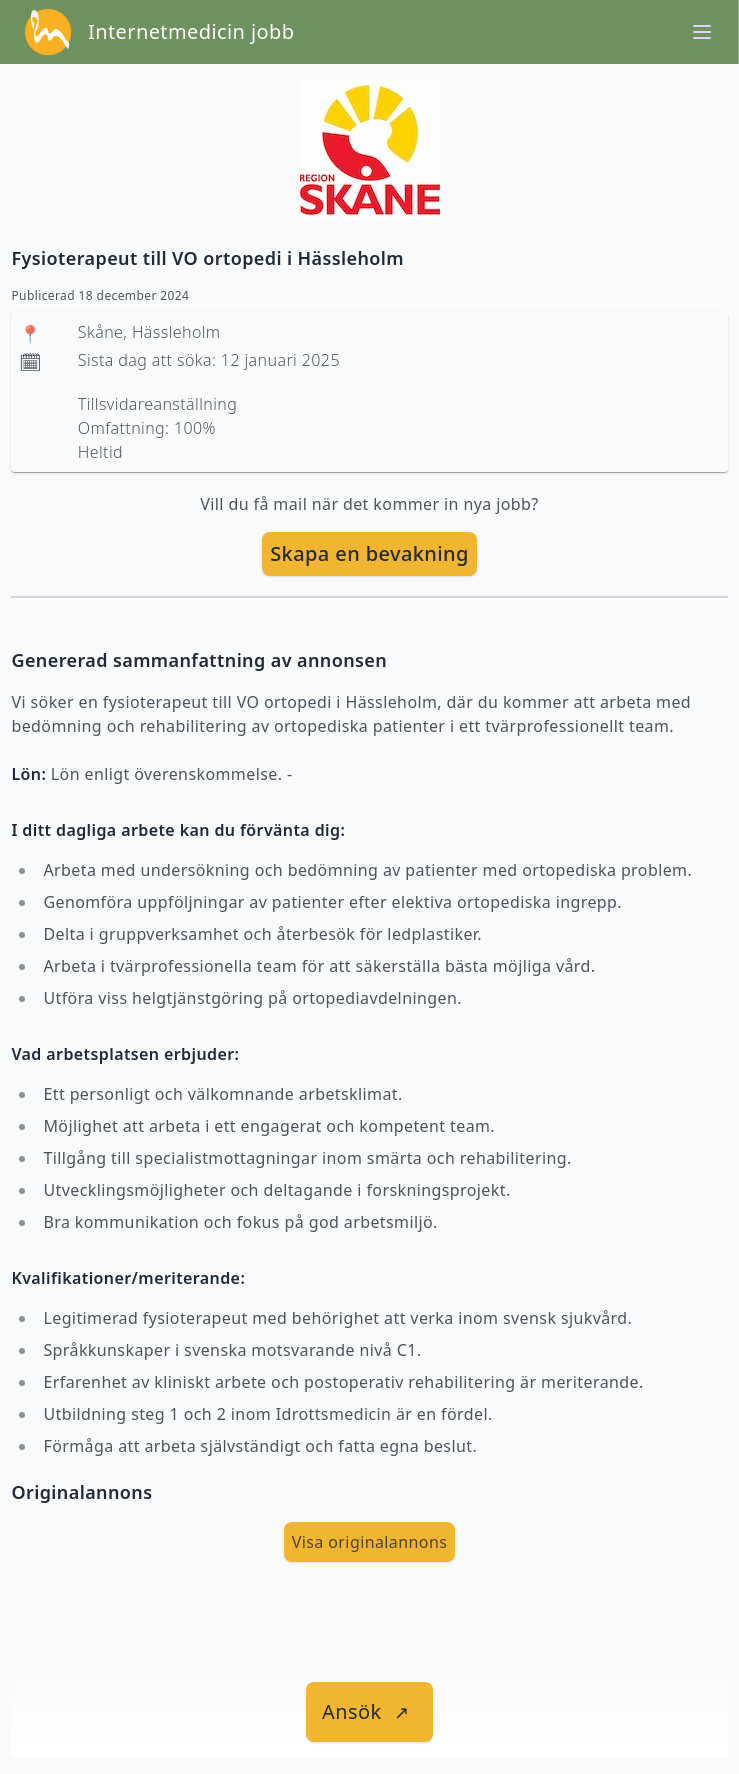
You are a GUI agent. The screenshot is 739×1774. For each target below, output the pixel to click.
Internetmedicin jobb (191, 31)
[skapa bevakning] (369, 554)
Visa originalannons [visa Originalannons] (370, 1542)
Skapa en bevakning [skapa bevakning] (369, 553)
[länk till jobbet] (369, 1712)
